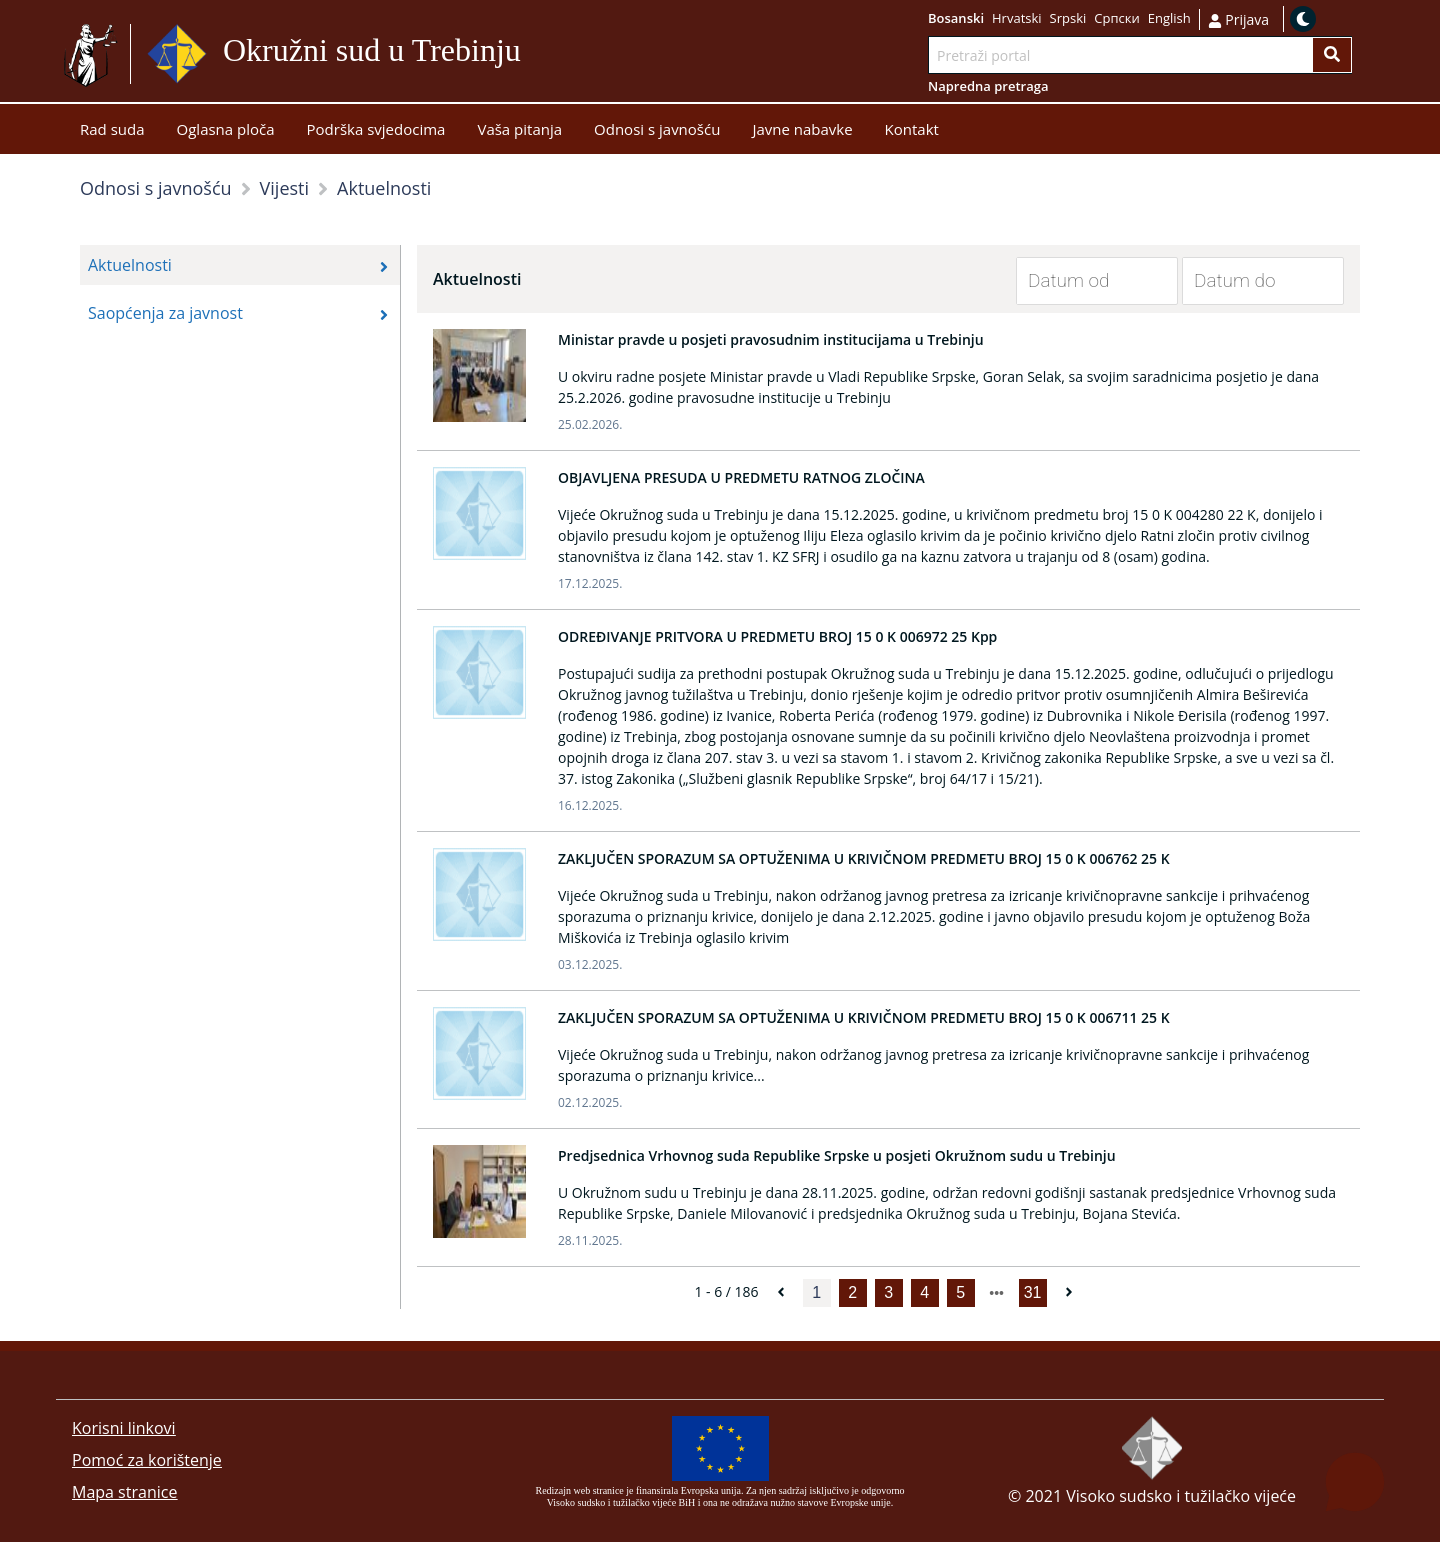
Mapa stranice (124, 1492)
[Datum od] (1082, 281)
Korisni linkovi (124, 1428)
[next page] (996, 1293)
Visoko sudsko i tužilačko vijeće (1181, 1496)
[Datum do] (1248, 281)
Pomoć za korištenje (147, 1460)
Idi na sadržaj (569, 54)
